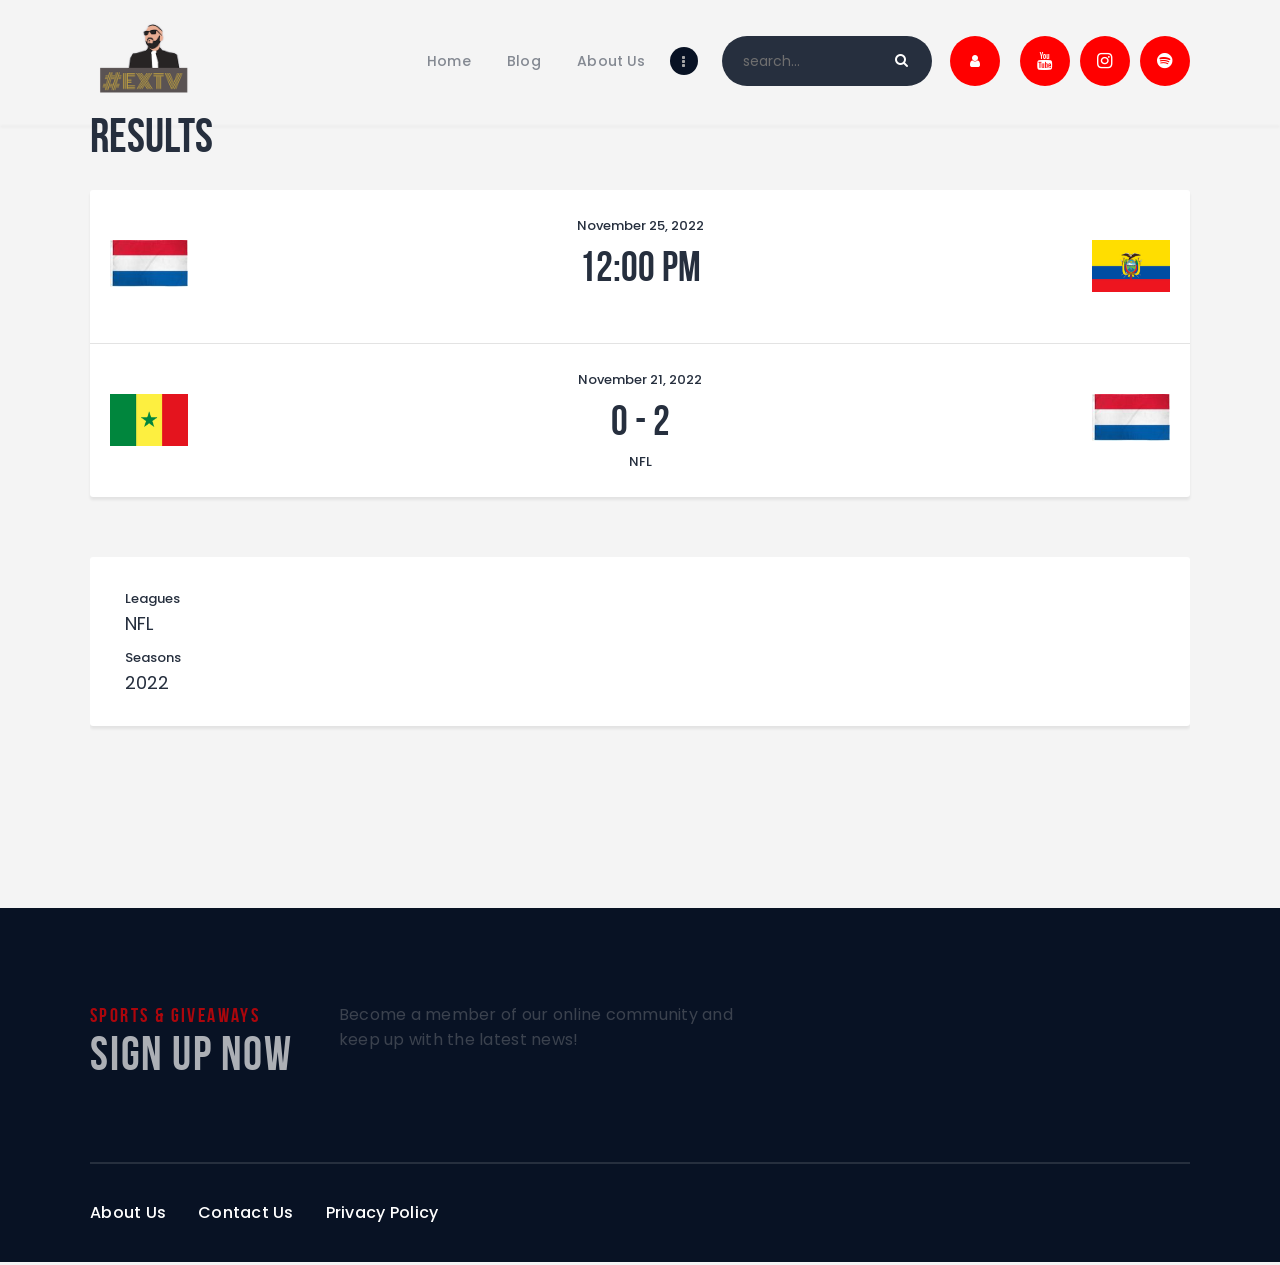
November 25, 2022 (640, 225)
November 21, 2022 (640, 379)
